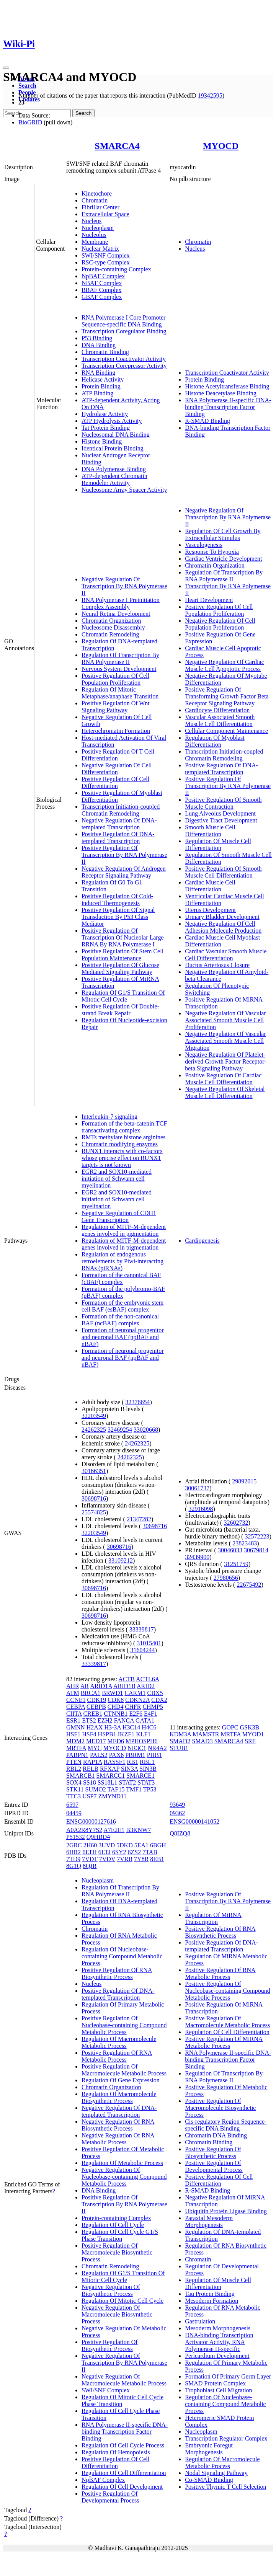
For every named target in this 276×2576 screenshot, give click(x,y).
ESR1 (73, 1720)
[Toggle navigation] (6, 68)
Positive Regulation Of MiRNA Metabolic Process (224, 2042)
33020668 (146, 1429)
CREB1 (92, 1713)
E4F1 (150, 1713)
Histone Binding (102, 441)
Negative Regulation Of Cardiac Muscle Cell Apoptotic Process (224, 665)
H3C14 (131, 1727)
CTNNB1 (115, 1713)
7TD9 (73, 1859)
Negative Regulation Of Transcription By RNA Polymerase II (124, 586)
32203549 (94, 1416)
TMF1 (134, 1789)
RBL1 (147, 1762)
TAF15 (115, 1789)
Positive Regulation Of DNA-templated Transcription (118, 837)
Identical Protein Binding (113, 448)
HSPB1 (107, 1734)
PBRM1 (135, 1755)
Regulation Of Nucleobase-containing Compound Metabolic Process (122, 1956)
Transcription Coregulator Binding (124, 331)
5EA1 (141, 1845)
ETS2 (89, 1720)
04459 (74, 1813)
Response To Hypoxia (212, 551)
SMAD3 (202, 1741)
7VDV (107, 1859)
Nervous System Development (119, 669)
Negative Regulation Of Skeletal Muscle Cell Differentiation (225, 1092)
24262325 (94, 1429)
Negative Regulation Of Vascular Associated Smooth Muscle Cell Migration (225, 1041)
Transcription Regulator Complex (226, 2438)
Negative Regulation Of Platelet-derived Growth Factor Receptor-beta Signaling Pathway (225, 1061)
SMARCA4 (117, 146)
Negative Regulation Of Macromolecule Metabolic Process (124, 2380)
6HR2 (73, 1852)
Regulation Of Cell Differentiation (124, 2473)
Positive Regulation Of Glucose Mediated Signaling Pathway (120, 968)
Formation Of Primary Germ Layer (228, 2376)
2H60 (90, 1845)
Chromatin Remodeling (110, 634)
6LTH (89, 1852)
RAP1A (92, 1762)
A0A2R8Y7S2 (84, 1830)
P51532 (75, 1837)
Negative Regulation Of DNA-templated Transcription (119, 823)
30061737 (197, 1488)
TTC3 (73, 1796)
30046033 (230, 1550)
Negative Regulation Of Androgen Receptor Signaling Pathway (124, 872)
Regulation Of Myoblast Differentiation (215, 741)
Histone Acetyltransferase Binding (227, 386)
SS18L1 (108, 1782)
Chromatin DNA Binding (216, 2135)
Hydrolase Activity (105, 414)
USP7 (89, 1796)
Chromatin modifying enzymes (120, 1144)
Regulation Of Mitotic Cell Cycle (122, 2300)
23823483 (244, 1543)
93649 (177, 1804)
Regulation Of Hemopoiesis (116, 2452)
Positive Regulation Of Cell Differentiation (115, 782)
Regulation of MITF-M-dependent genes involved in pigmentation (124, 1230)
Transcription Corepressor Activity (124, 365)
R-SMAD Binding (207, 421)
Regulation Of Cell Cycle (113, 2225)
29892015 (244, 1481)
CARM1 (134, 1693)
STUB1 (179, 1748)
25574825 (94, 1512)
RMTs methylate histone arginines (123, 1137)
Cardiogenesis (202, 1240)
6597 (72, 1804)
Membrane (95, 241)
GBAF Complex (102, 297)
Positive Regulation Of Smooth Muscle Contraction (223, 803)
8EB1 (157, 1859)
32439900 (197, 1557)
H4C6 (149, 1727)
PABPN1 (77, 1755)
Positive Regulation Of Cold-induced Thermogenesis (117, 899)
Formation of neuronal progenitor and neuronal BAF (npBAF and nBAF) (123, 1337)
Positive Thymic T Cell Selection (225, 2486)
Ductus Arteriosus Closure (217, 965)
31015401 (149, 1643)
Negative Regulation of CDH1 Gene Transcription (119, 1216)
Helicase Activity (103, 379)
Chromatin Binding (105, 352)
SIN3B (147, 1768)
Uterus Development (210, 910)
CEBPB (96, 1706)
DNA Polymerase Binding (114, 469)
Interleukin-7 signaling (109, 1116)
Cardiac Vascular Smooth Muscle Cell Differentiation (225, 954)
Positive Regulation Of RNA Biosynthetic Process (117, 1973)
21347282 (139, 1519)
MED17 (96, 1741)
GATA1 (145, 1720)
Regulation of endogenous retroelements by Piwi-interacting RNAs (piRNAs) (122, 1261)
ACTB (126, 1679)
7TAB (149, 1852)
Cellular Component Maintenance (226, 731)
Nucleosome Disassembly (113, 627)
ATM (72, 1693)
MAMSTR (206, 1734)
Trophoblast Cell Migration (218, 2390)
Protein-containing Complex (116, 269)
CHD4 (116, 1706)
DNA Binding (99, 345)
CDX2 (159, 1700)
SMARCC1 (110, 1775)
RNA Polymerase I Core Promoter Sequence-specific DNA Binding (124, 321)
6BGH (158, 1845)
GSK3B (250, 1727)
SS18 (89, 1782)
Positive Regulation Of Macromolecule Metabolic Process (124, 2070)
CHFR (133, 1706)
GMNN (75, 1727)
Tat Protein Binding (106, 427)
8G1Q (73, 1866)
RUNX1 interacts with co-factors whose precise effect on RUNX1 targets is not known (122, 1158)
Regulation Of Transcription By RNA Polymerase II (120, 658)
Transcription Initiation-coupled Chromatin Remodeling (121, 810)
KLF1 (143, 1734)
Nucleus (91, 221)
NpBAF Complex (103, 276)
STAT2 (127, 1782)
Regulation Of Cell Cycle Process (123, 2445)
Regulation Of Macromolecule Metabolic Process (119, 2042)
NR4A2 (157, 1748)
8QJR (89, 1866)
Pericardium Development (217, 2355)
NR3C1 (136, 1748)
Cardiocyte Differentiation (217, 710)
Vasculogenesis (203, 545)
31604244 (142, 1650)
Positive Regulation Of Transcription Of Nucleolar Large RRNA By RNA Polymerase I (123, 937)
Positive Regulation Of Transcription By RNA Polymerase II (124, 855)
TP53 (150, 1789)
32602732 (236, 1522)
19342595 (210, 95)
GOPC (230, 1727)
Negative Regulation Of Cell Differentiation (117, 768)
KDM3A (180, 1734)
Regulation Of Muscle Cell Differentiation (218, 844)
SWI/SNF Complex (106, 255)
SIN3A (129, 1768)
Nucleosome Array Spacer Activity (124, 489)
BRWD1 (112, 1693)
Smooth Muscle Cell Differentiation (210, 830)
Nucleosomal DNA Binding (116, 434)
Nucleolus (94, 235)
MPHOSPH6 (142, 1741)
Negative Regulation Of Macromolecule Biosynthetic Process (117, 2314)
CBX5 (155, 1693)
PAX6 (116, 1755)
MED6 (115, 1741)
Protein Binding (101, 386)
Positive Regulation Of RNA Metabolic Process (117, 2056)
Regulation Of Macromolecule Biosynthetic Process (119, 2097)
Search (27, 85)
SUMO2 (95, 1789)
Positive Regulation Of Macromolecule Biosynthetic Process (117, 2252)
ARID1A (101, 1686)
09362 (177, 1813)
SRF (250, 1741)
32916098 (200, 1509)
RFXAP (109, 1768)
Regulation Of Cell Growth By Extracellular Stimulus (222, 534)
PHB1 (154, 1755)
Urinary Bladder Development (222, 917)
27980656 (226, 1577)
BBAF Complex (101, 290)
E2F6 (135, 1713)
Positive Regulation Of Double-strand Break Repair (120, 1009)
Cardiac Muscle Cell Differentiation (210, 885)
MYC (94, 1748)
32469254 (120, 1429)
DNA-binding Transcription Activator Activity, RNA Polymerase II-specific (219, 2342)
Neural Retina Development (116, 613)
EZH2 (105, 1720)
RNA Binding (98, 372)
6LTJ (104, 1852)
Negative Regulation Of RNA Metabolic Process (118, 2138)
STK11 (75, 1789)
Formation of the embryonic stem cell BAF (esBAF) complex (122, 1306)
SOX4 (74, 1782)
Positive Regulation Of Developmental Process (110, 2497)
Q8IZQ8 (180, 1833)
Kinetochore (97, 193)
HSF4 (89, 1734)
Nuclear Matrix (100, 248)
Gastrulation (200, 2321)
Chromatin (95, 200)
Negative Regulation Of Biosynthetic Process (111, 2290)
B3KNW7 (138, 1830)
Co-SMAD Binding (209, 2479)
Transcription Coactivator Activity (124, 359)
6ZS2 (134, 1852)
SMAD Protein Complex (215, 2383)
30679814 (256, 1550)
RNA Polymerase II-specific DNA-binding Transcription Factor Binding (228, 407)
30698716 (94, 1498)
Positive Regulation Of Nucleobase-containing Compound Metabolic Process (124, 2025)
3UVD (106, 1845)
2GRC (74, 1845)
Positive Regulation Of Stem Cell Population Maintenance (122, 954)
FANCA (124, 1720)
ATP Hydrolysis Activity (112, 421)
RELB (90, 1768)
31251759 (236, 1564)
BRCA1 (91, 1693)
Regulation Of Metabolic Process (122, 2163)
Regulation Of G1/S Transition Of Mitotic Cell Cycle (123, 996)
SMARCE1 (140, 1775)
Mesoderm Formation (211, 2300)
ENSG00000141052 (194, 1821)
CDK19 (96, 1700)
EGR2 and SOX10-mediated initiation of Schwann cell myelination (117, 1178)
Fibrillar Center (100, 207)
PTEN (74, 1762)
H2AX (95, 1727)
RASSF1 (115, 1762)
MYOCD (220, 146)
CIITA (74, 1713)
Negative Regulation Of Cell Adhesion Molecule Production (223, 927)
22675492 (249, 1584)
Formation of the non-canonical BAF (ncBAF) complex (120, 1319)
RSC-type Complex (106, 262)
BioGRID (30, 122)
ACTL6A (147, 1679)
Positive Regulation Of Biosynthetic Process (110, 2345)
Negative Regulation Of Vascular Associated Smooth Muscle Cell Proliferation (225, 1020)
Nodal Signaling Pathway (216, 2473)
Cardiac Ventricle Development (223, 558)
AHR (72, 1686)
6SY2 (119, 1852)
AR (84, 1686)
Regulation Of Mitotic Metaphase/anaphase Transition (120, 693)
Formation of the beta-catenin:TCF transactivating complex (124, 1127)
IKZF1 (126, 1734)
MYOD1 (253, 1734)
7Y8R (141, 1859)
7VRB (124, 1859)
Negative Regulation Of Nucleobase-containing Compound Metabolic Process (124, 2177)
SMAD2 (180, 1741)
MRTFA (76, 1748)
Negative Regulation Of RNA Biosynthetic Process (118, 2125)
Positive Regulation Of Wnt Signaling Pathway (116, 706)
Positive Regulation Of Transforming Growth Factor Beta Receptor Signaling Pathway (227, 696)
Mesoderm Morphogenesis (217, 2328)
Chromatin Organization (111, 620)
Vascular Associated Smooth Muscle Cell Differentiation (220, 720)
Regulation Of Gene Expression (121, 2080)
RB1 (132, 1762)
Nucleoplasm (98, 228)
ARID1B (124, 1686)
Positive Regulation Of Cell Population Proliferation (115, 679)
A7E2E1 (113, 1830)
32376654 (138, 1402)
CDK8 (116, 1700)
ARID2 (146, 1686)
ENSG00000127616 (91, 1821)
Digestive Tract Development (221, 820)
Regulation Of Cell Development (122, 2486)
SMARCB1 (80, 1775)
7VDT (90, 1859)
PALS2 (99, 1755)
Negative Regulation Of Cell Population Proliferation (220, 624)
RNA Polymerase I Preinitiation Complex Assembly (121, 603)
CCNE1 (76, 1700)
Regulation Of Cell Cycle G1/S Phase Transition (120, 2235)
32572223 (257, 1536)
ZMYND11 (112, 1796)
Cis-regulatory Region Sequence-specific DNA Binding (225, 2125)
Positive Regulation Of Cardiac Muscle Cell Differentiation (223, 1078)
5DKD (124, 1845)
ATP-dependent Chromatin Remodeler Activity (114, 479)
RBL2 (73, 1768)
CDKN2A (137, 1700)
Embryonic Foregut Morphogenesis (209, 2448)
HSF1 (73, 1734)
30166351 (94, 1471)
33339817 (141, 1629)
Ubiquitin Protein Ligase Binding (226, 2211)
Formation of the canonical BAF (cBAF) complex (121, 1278)
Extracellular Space (105, 214)
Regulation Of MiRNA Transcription (213, 1918)
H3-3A (112, 1727)
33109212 (120, 1560)
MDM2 (75, 1741)
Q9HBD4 (98, 1837)
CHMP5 (152, 1706)
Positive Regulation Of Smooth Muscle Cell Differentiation (223, 872)
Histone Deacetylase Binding (220, 393)
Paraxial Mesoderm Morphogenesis (209, 2221)
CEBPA (75, 1706)
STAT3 (146, 1782)
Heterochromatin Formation (116, 731)
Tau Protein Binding (210, 2294)
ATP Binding (97, 393)
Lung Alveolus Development (220, 813)
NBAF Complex (102, 283)
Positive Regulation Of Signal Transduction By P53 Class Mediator (118, 917)
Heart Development (209, 600)
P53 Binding (97, 338)
